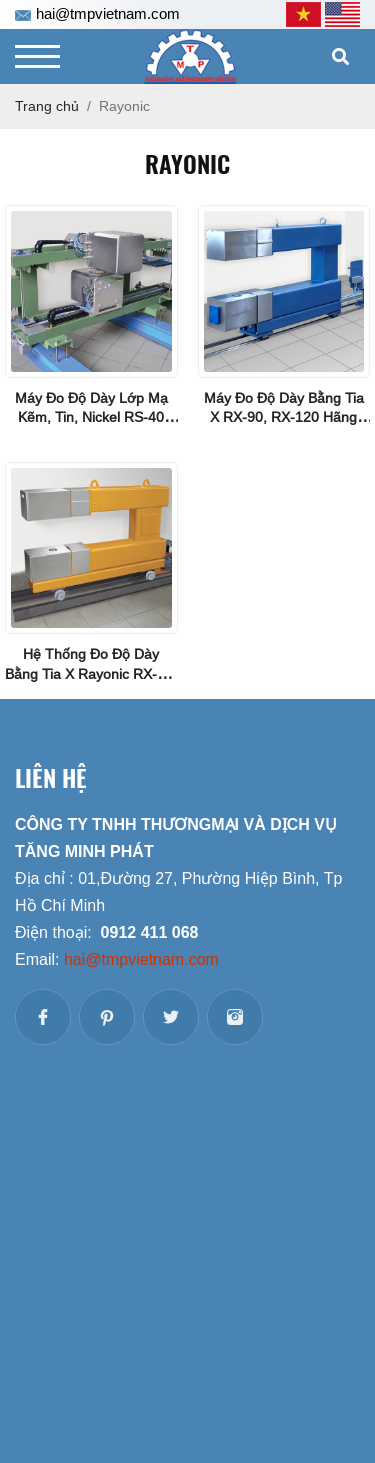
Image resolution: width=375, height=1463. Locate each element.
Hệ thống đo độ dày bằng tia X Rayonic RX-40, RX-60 (91, 673)
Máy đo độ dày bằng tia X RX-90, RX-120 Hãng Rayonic (284, 417)
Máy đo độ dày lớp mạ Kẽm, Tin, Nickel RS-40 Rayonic (91, 417)
